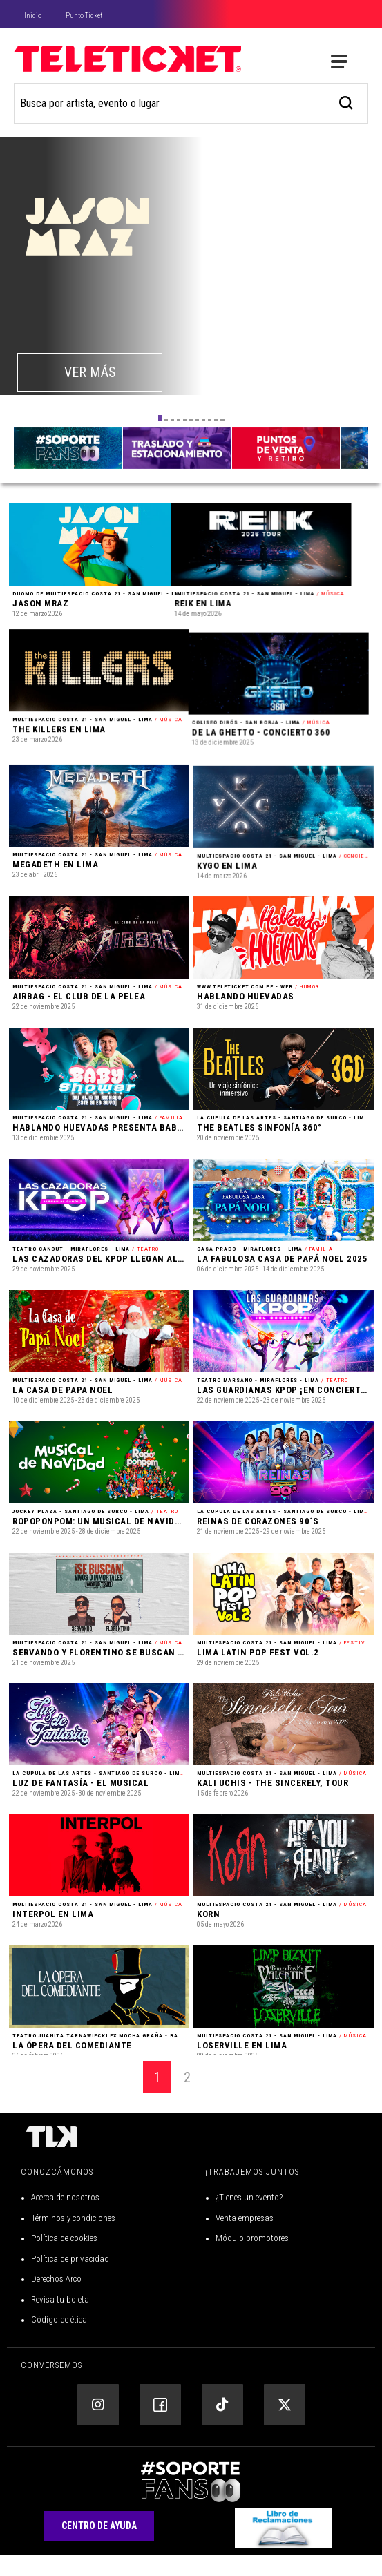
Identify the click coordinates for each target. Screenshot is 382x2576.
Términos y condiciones (73, 2239)
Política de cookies (64, 2260)
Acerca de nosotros (65, 2219)
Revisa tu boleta (60, 2321)
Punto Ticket (84, 15)
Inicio (32, 15)
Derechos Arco (56, 2301)
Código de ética (59, 2341)
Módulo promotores (252, 2260)
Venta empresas (245, 2239)
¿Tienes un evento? (249, 2219)
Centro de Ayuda (99, 2547)
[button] (160, 418)
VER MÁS (90, 372)
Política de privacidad (70, 2280)
